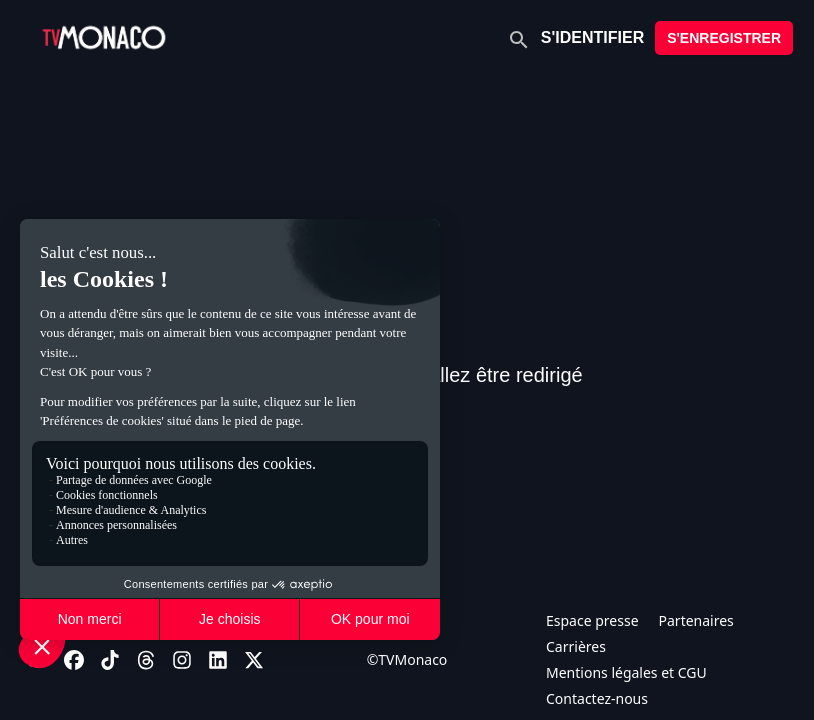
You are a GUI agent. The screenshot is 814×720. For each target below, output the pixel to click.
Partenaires (696, 620)
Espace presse (592, 620)
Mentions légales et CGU (626, 672)
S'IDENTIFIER (592, 37)
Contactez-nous (597, 698)
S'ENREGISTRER (724, 38)
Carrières (576, 646)
